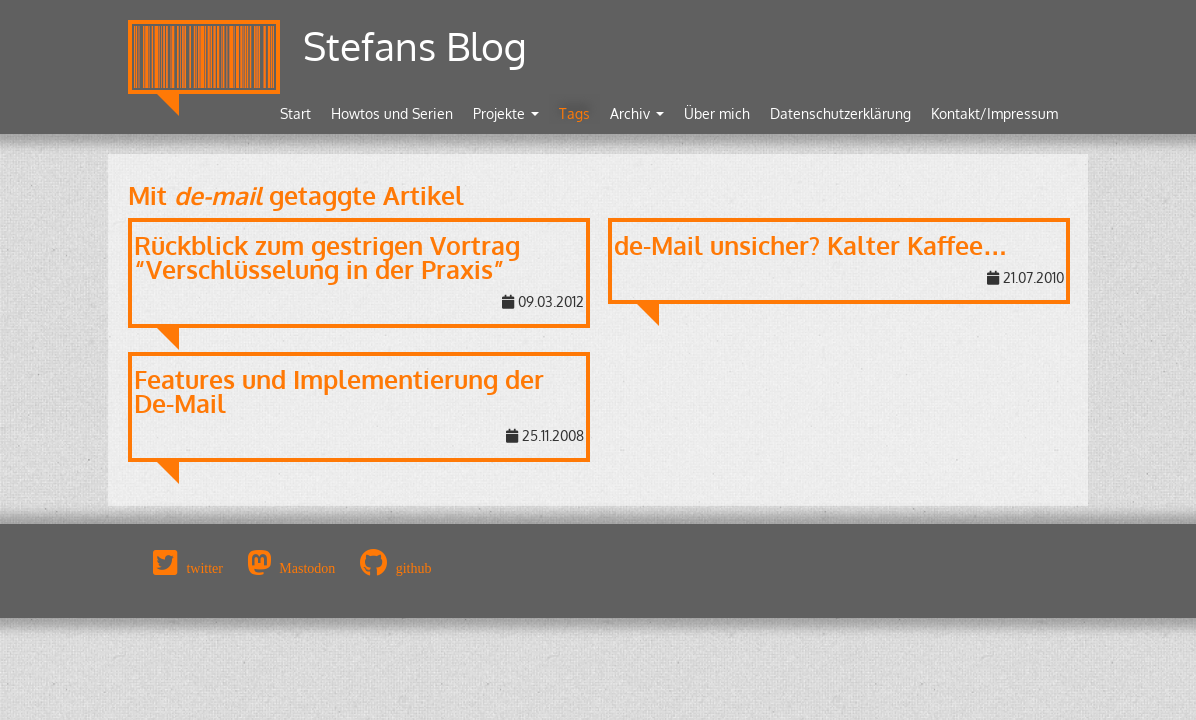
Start (295, 113)
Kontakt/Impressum (994, 113)
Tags (574, 113)
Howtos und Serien (392, 113)
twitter (204, 568)
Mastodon (307, 568)
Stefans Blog (415, 45)
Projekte (506, 113)
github (414, 568)
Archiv (637, 113)
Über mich (717, 113)
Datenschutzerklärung (840, 113)
